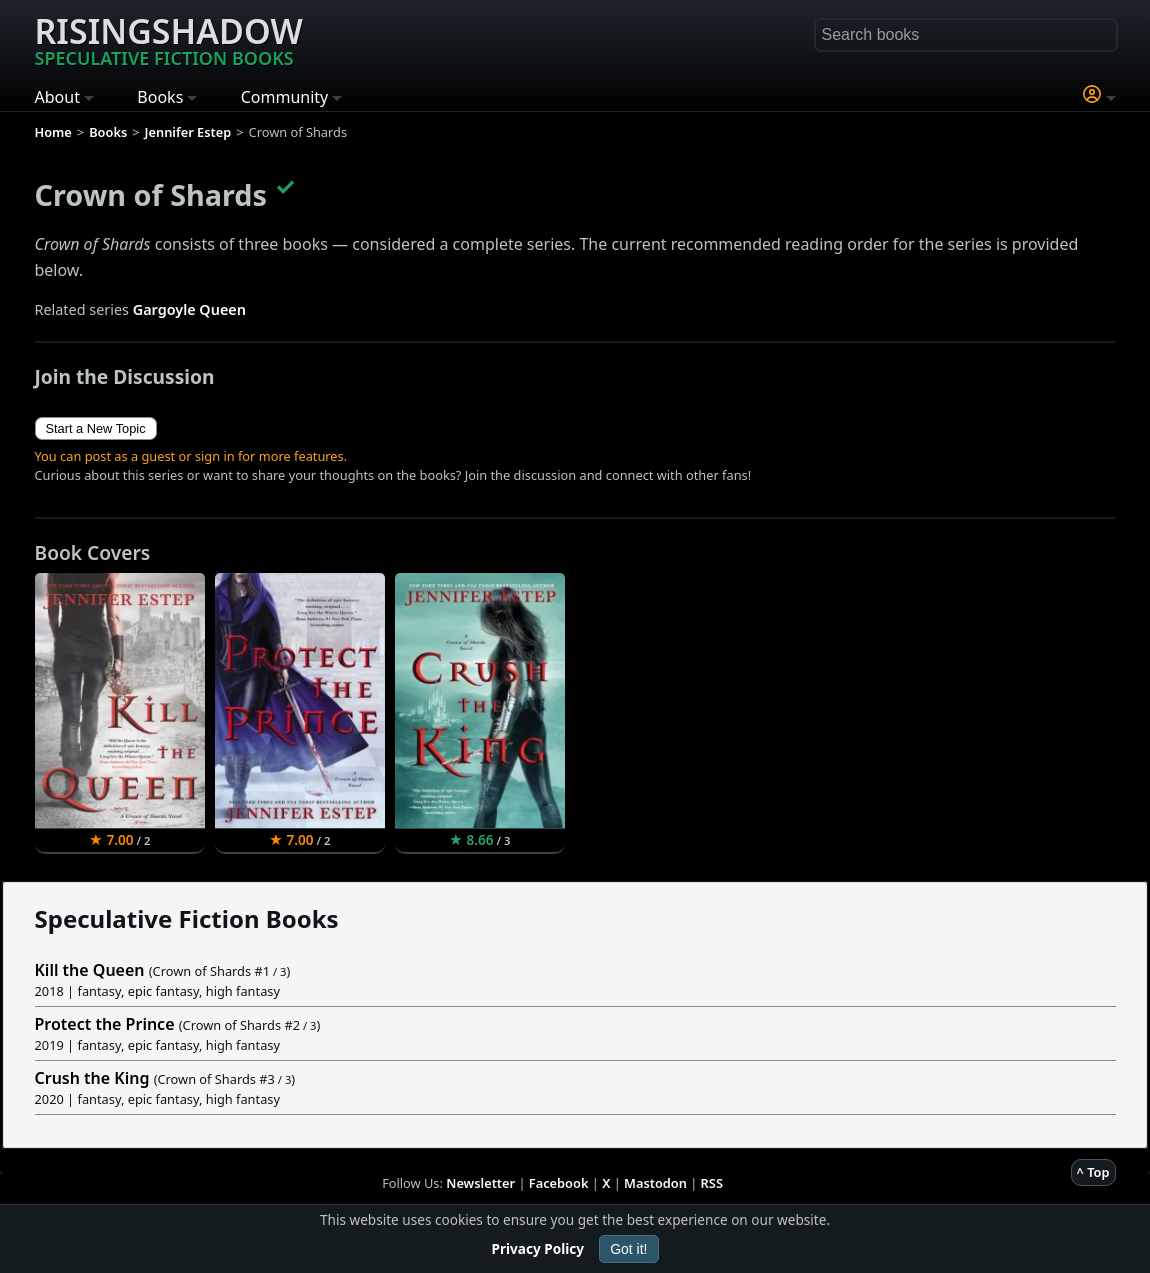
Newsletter (480, 1183)
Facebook (559, 1183)
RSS (712, 1183)
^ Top (1093, 1172)
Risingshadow (169, 39)
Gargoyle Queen (189, 309)
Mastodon (655, 1183)
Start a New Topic (96, 428)
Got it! (628, 1249)
